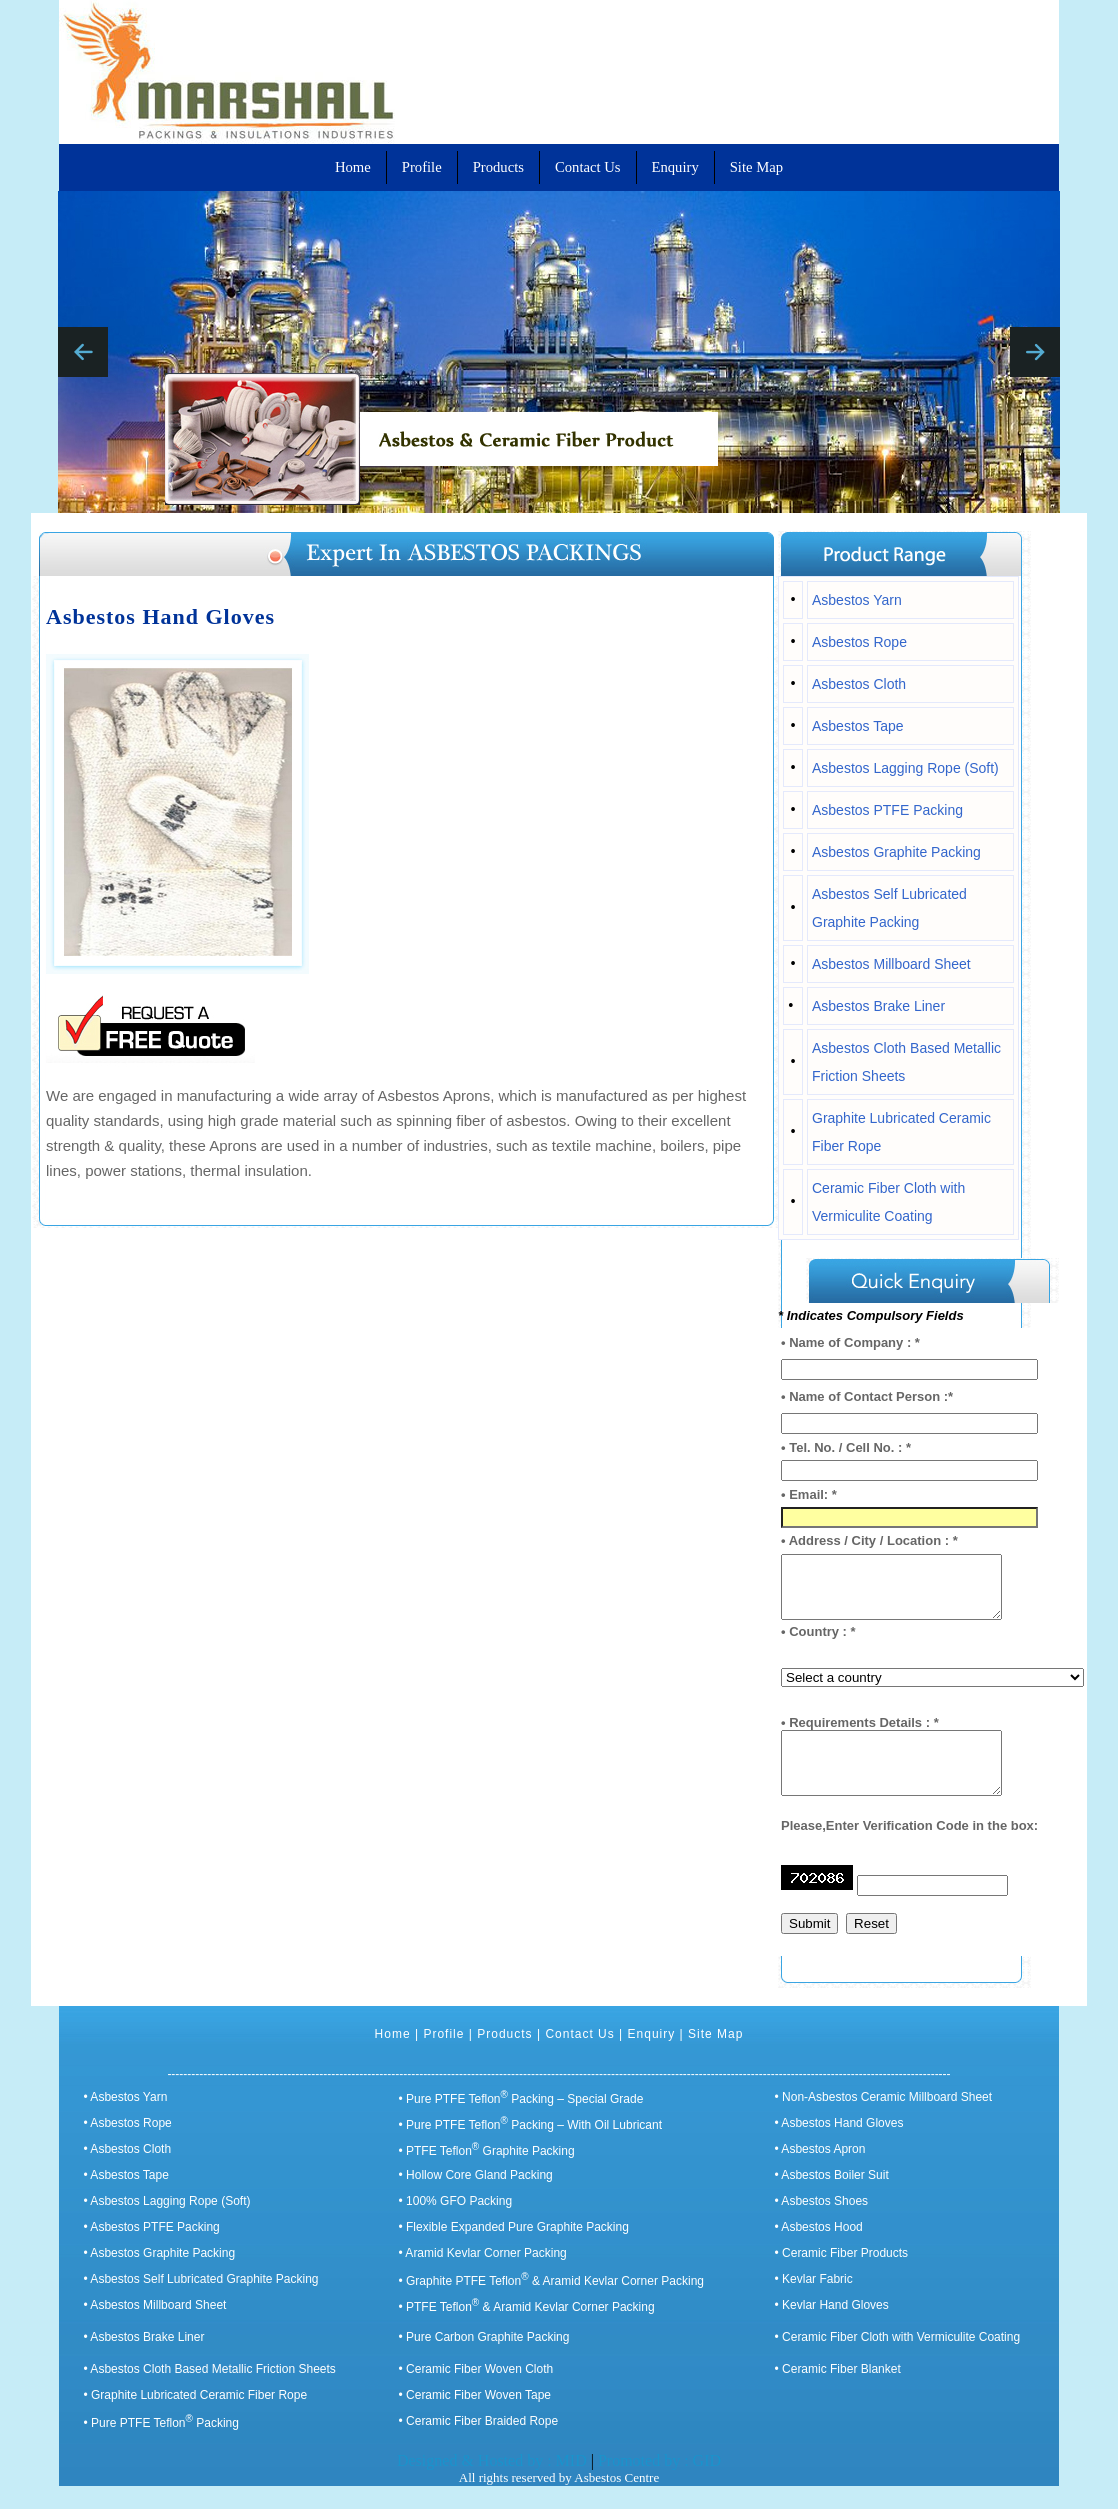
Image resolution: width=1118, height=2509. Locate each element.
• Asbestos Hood (819, 2250)
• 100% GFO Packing (456, 2224)
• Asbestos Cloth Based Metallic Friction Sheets (210, 2392)
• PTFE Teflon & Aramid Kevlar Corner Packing (527, 2330)
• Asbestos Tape (126, 2198)
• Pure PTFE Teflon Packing (161, 2446)
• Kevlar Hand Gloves (832, 2328)
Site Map (715, 2057)
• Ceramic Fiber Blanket (838, 2392)
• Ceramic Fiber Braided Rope (479, 2444)
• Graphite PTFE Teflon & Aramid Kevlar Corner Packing (551, 2304)
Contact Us (579, 2057)
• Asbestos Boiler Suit (832, 2198)
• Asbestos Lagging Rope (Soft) (167, 2224)
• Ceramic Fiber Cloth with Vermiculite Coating (898, 2360)
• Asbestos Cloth (128, 2172)
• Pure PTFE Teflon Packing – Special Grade (521, 2122)
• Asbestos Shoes (822, 2224)
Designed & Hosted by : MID (494, 2483)
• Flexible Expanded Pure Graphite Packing (514, 2250)
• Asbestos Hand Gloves (839, 2146)
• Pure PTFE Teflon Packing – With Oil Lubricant (530, 2148)
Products (504, 2057)
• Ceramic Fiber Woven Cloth (476, 2392)
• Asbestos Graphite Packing (160, 2276)
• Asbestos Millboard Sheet (155, 2328)
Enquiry (652, 2057)
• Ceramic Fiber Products (842, 2276)
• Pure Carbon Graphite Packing (484, 2360)
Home (393, 2057)
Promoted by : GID (659, 2483)
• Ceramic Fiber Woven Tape (475, 2418)
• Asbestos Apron (820, 2172)
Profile (443, 2057)
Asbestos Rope (859, 642)
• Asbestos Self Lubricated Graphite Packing (201, 2302)
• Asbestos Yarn (126, 2120)
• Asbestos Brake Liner (144, 2360)
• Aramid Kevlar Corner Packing (483, 2276)
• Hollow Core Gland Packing (476, 2198)
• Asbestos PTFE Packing (152, 2250)
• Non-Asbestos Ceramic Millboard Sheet (884, 2120)
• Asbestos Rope (128, 2146)
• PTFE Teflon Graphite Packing (487, 2174)
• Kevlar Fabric (814, 2302)
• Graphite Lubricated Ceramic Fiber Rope (196, 2418)
